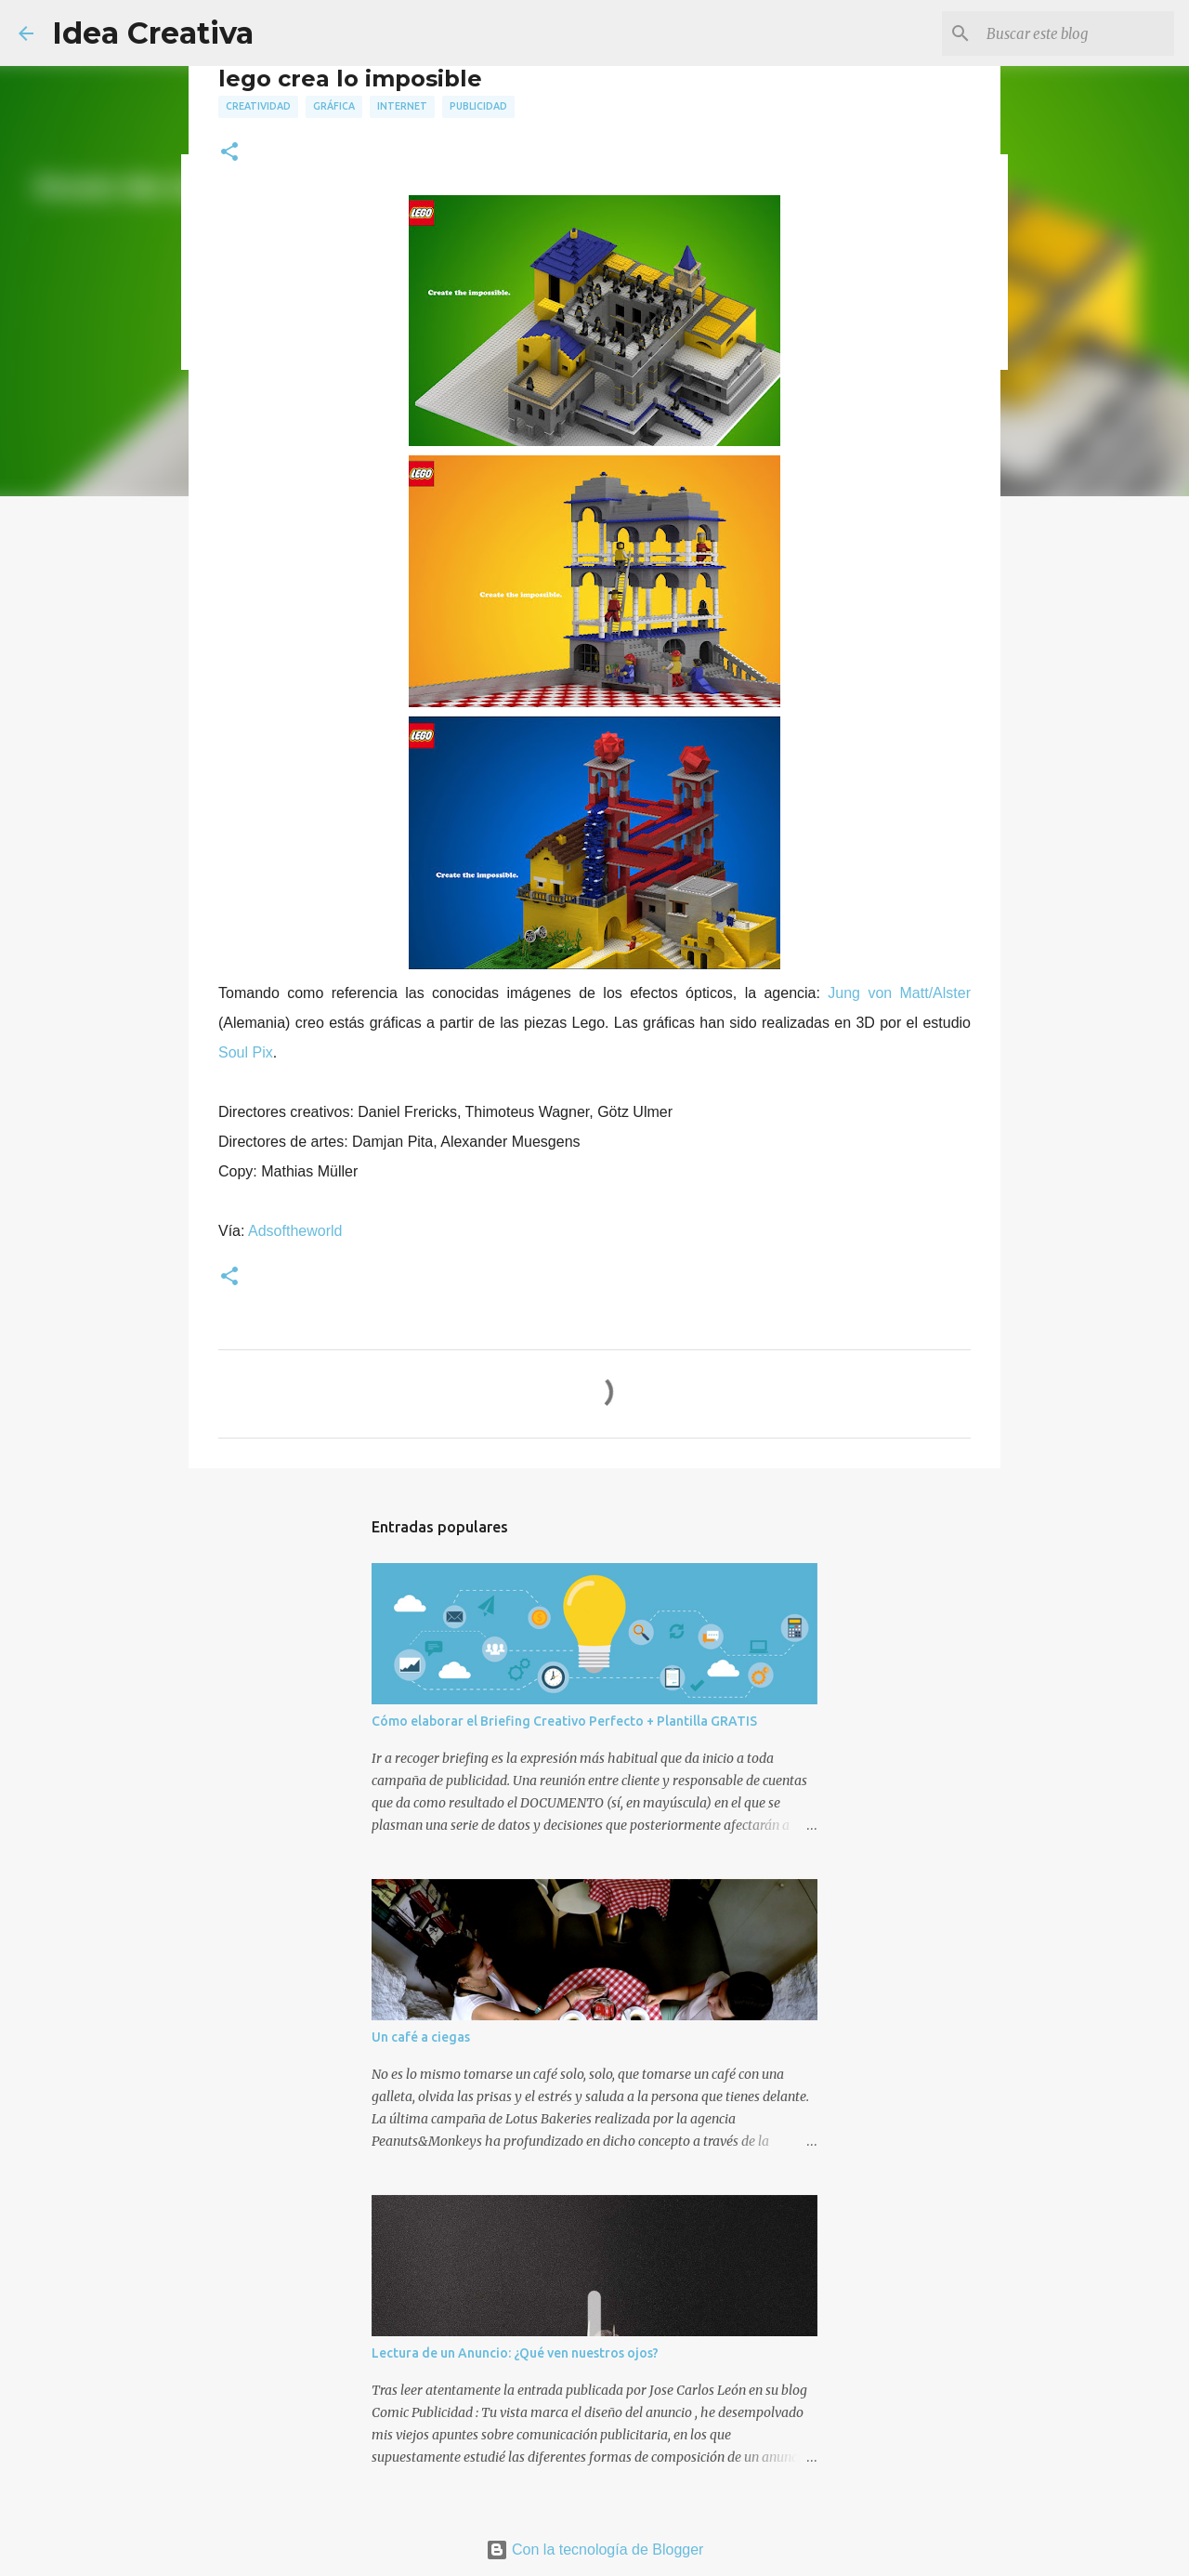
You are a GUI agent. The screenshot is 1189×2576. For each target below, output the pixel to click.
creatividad (258, 106)
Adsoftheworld (295, 1231)
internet (402, 106)
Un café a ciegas (421, 2037)
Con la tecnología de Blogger (595, 2549)
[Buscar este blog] (1076, 33)
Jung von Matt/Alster (899, 993)
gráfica (334, 106)
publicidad (478, 106)
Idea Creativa (153, 33)
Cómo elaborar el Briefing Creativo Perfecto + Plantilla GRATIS (564, 1721)
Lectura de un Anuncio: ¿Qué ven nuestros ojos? (515, 2353)
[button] (229, 152)
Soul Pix (245, 1052)
